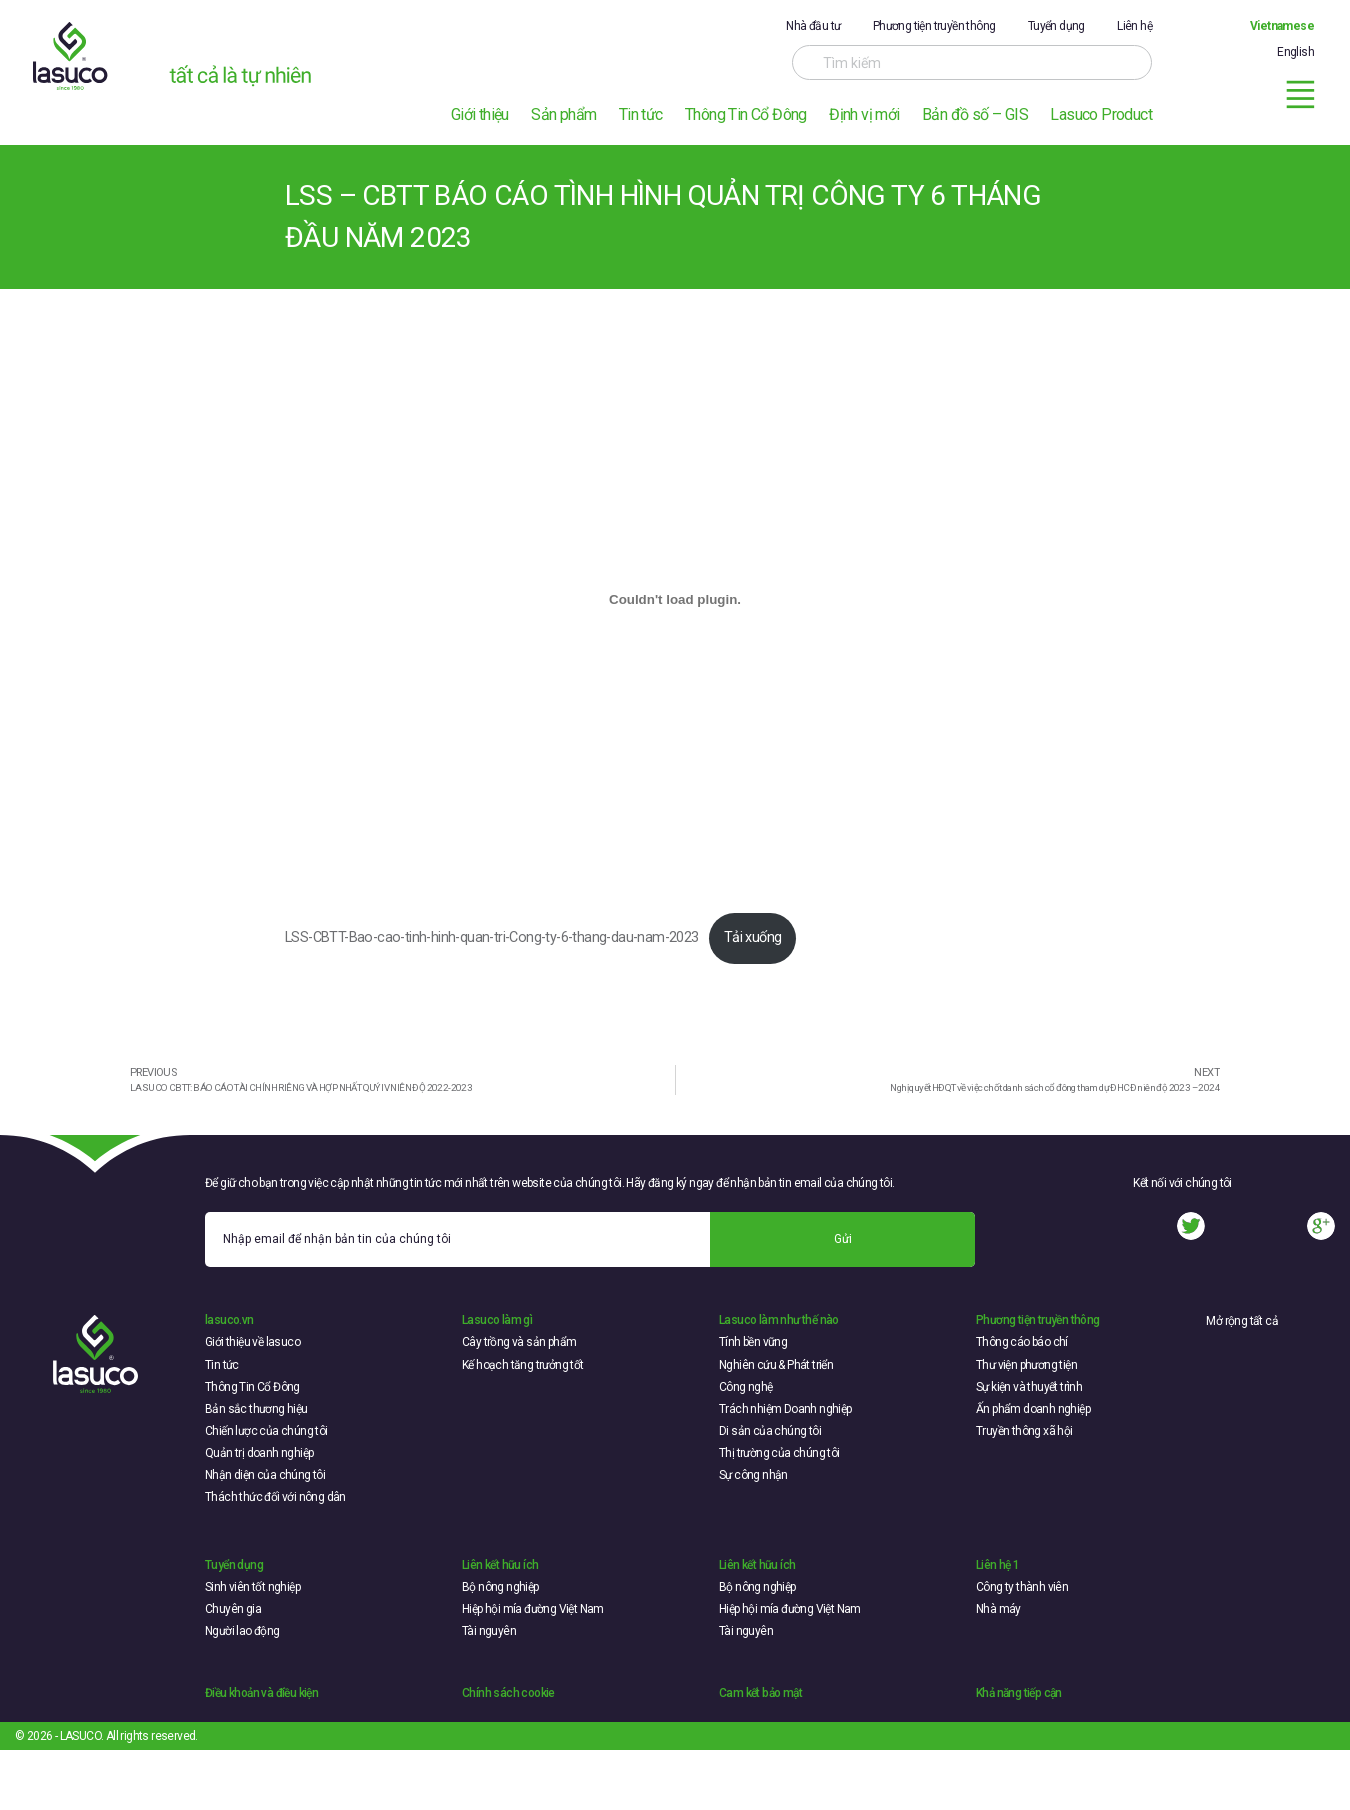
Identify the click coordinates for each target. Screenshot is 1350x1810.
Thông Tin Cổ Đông (746, 114)
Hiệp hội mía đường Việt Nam (533, 1609)
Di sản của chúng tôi (770, 1431)
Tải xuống (753, 937)
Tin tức (641, 114)
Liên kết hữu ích (500, 1565)
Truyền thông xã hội (1024, 1431)
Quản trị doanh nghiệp (259, 1453)
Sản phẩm (563, 114)
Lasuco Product (1101, 114)
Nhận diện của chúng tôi (265, 1475)
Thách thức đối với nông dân (275, 1497)
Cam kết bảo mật (760, 1693)
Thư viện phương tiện (1026, 1365)
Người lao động (242, 1631)
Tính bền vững (753, 1342)
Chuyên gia (233, 1609)
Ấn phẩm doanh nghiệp (1033, 1409)
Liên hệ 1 (998, 1565)
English (1295, 52)
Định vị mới (864, 114)
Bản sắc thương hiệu (256, 1409)
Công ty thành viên (1022, 1587)
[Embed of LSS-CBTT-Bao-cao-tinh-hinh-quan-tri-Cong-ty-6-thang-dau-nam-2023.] (675, 599)
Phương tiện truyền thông (934, 26)
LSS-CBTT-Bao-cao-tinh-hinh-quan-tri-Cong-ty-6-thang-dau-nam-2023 (492, 937)
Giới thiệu (480, 114)
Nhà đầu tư (813, 26)
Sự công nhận (753, 1475)
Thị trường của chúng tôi (779, 1453)
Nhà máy (998, 1609)
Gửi (843, 1239)
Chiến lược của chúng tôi (266, 1431)
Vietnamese (1282, 26)
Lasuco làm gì (497, 1320)
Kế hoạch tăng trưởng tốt (523, 1365)
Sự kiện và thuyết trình (1029, 1387)
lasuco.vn (229, 1320)
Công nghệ (746, 1387)
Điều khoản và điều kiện (261, 1693)
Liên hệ (1134, 26)
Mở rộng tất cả (1242, 1321)
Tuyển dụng (1056, 26)
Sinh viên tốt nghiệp (252, 1587)
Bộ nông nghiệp (500, 1587)
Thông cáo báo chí (1022, 1342)
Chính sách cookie (508, 1693)
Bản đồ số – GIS (975, 114)
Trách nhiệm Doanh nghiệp (785, 1409)
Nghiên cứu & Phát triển (776, 1365)
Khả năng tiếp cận (1019, 1693)
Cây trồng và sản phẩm (519, 1342)
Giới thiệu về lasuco (252, 1342)
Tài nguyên (489, 1631)
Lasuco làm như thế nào (779, 1320)
